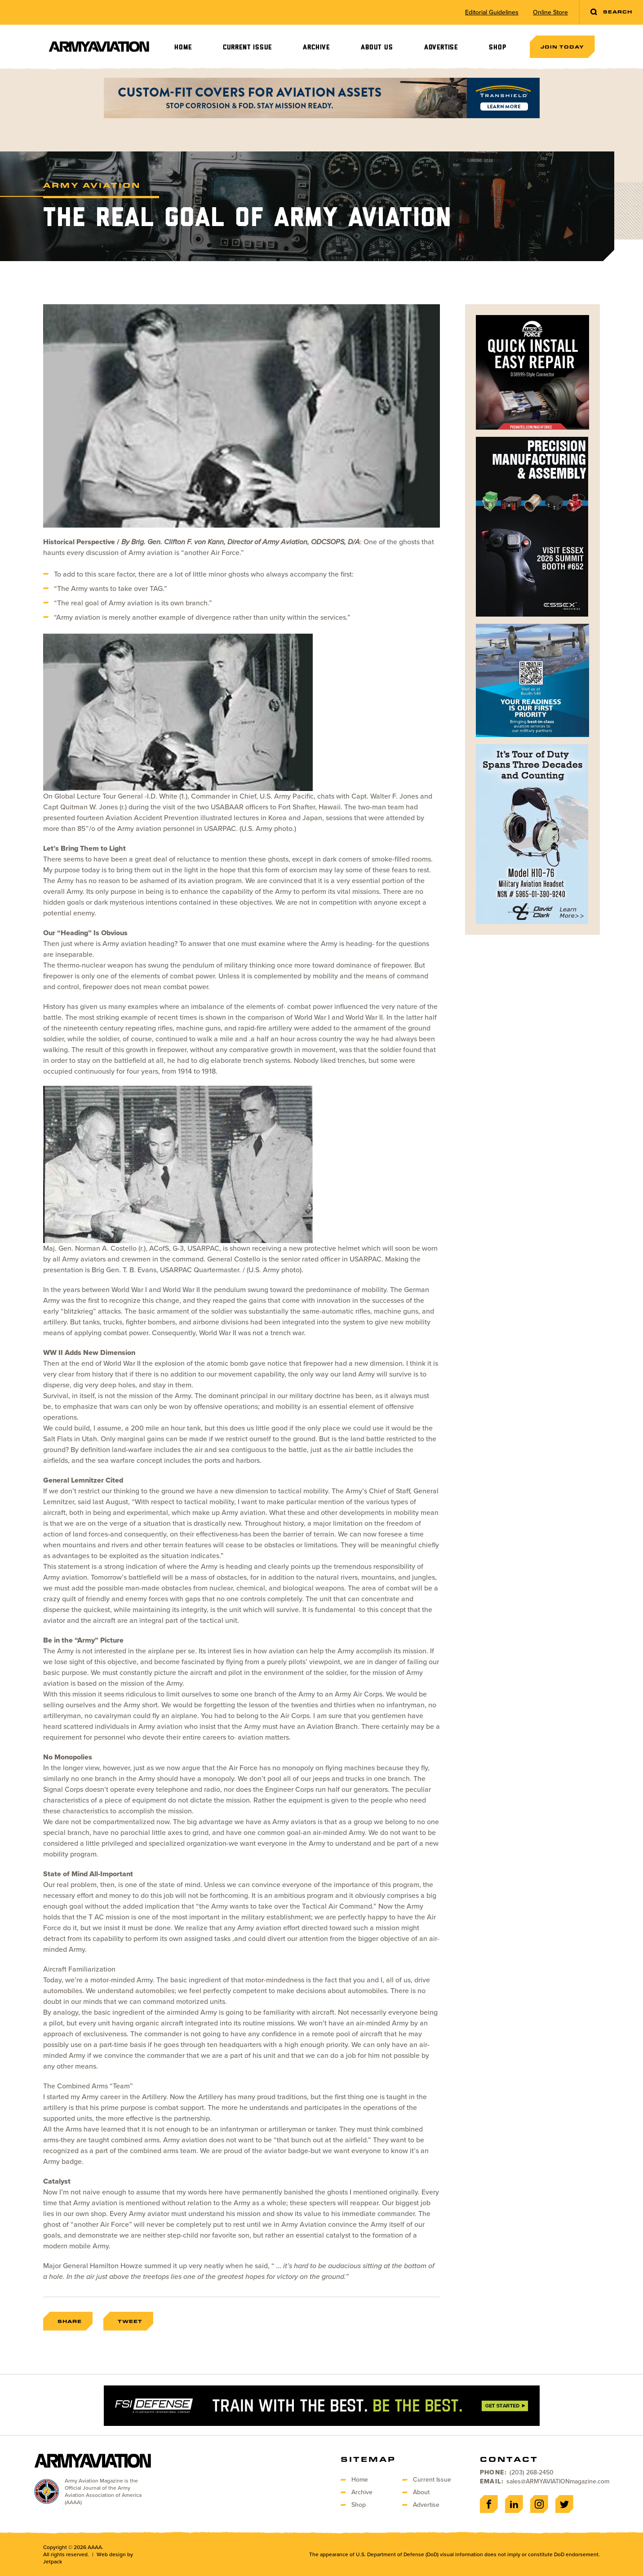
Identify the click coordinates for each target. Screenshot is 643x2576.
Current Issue (247, 47)
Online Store (550, 12)
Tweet (130, 2321)
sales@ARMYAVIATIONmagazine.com (557, 2481)
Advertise (441, 47)
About (421, 2492)
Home (182, 47)
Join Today (562, 47)
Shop (497, 47)
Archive (316, 47)
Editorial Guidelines (492, 12)
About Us (377, 47)
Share (70, 2321)
